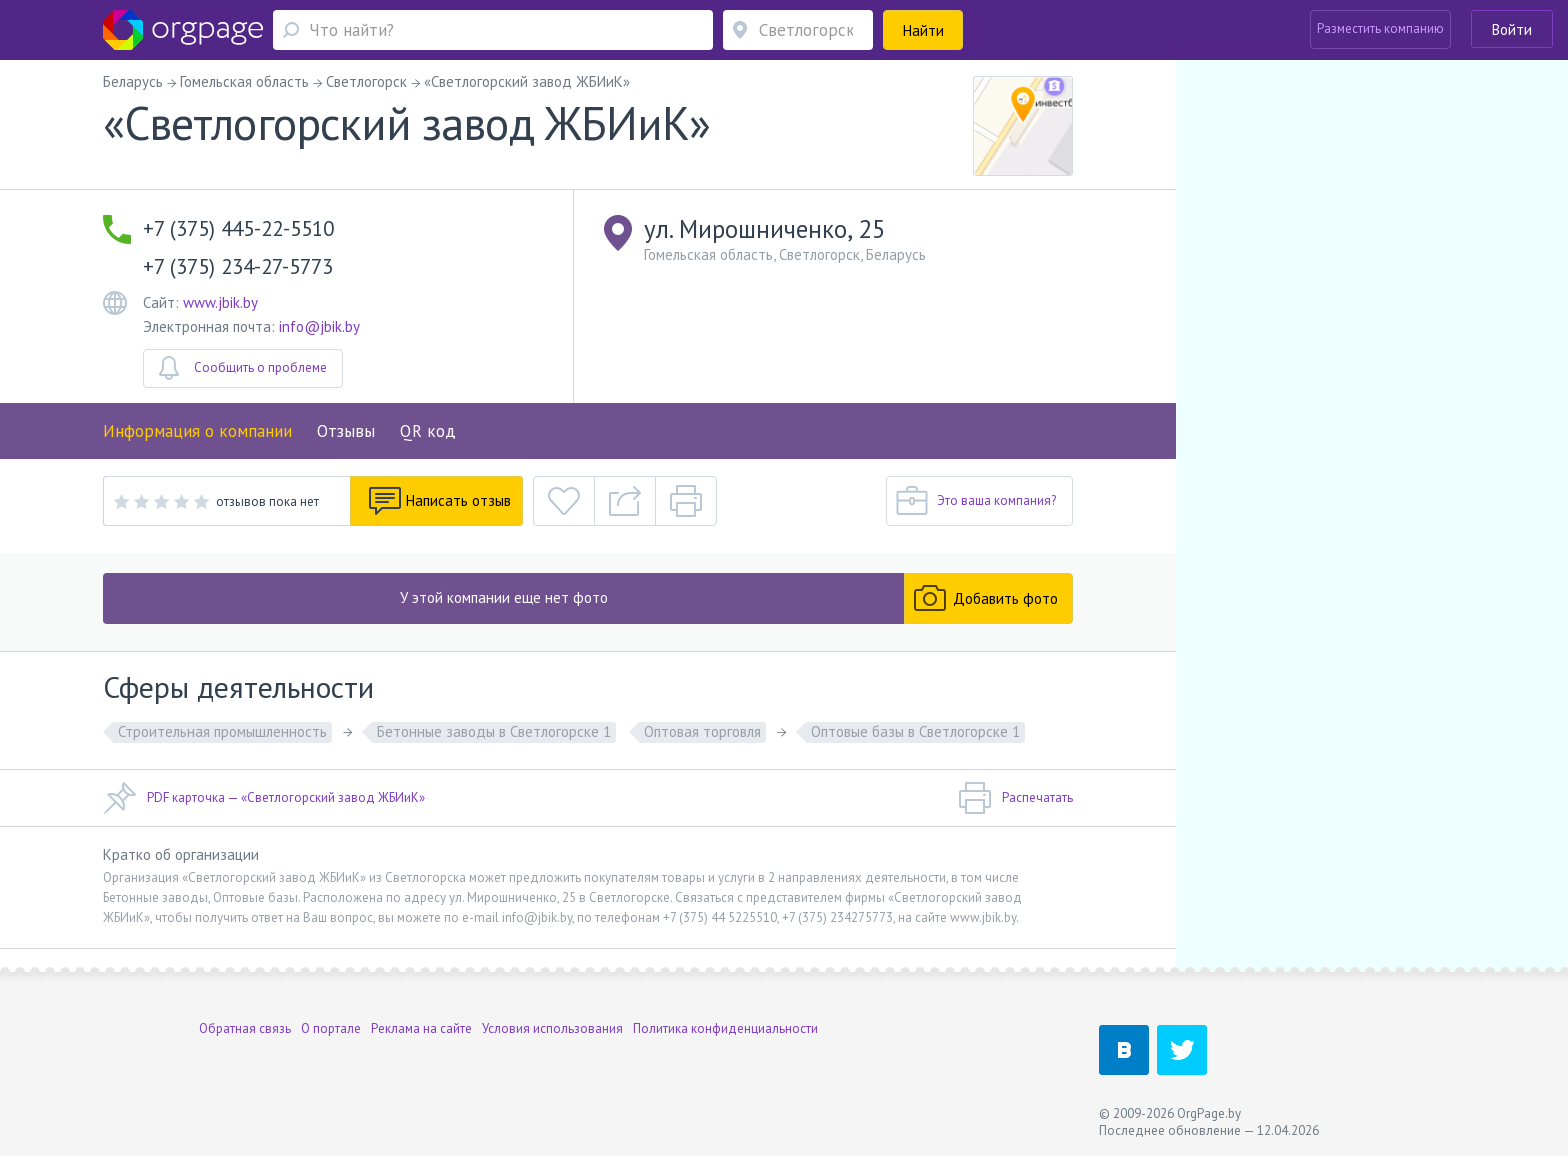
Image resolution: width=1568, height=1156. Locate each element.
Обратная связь (245, 1028)
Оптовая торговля (702, 731)
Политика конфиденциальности (725, 1028)
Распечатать (1015, 798)
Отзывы (346, 431)
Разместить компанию (1380, 28)
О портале (331, 1028)
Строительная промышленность (222, 731)
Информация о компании (197, 431)
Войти (1512, 29)
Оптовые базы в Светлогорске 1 (915, 731)
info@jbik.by (319, 326)
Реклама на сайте (421, 1028)
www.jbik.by (220, 302)
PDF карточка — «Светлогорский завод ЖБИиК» (264, 798)
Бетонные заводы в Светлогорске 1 (494, 731)
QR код (428, 431)
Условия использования (552, 1028)
